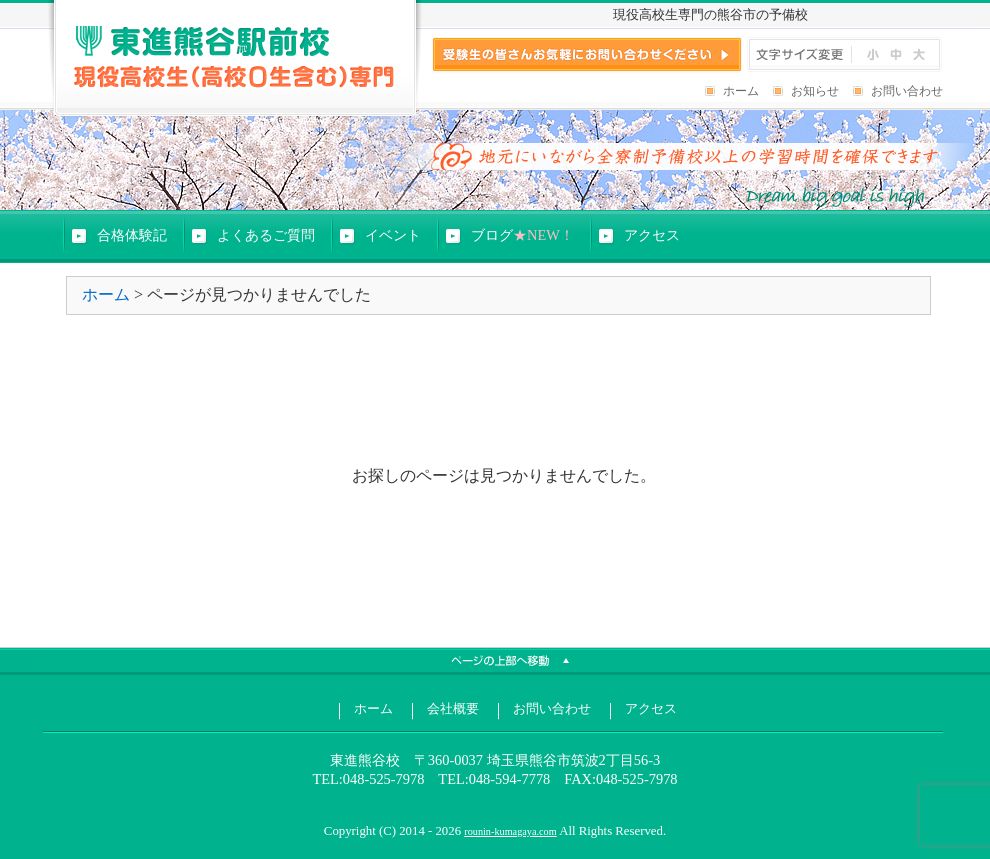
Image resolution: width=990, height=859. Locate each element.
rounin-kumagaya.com (510, 831)
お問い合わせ (907, 91)
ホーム (741, 91)
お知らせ (815, 91)
